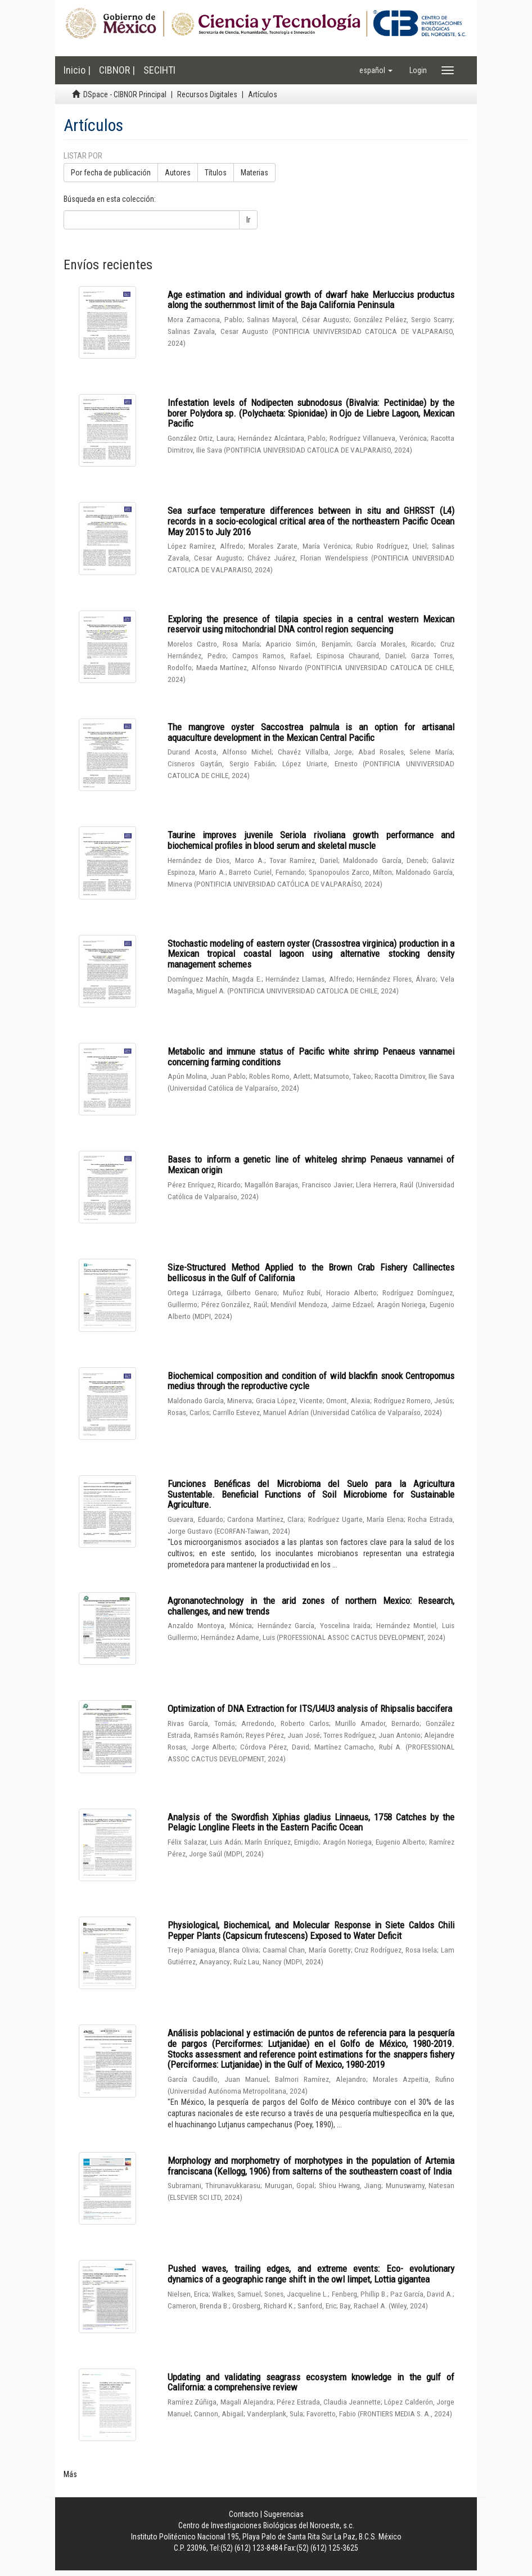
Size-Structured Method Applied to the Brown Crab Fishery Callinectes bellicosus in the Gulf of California (311, 1273)
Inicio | (77, 70)
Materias (254, 172)
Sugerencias (284, 2514)
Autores (178, 172)
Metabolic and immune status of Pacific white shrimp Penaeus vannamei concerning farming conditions (311, 1057)
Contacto (244, 2514)
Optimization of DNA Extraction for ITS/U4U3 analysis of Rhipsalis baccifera (310, 1708)
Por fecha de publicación (111, 172)
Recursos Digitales (207, 94)
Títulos (216, 172)
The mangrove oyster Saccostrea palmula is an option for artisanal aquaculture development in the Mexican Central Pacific (311, 732)
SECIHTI (159, 70)
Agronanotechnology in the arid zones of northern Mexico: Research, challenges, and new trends (311, 1606)
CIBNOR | (117, 70)
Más (70, 2474)
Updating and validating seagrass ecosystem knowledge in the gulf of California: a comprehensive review (311, 2382)
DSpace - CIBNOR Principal (124, 94)
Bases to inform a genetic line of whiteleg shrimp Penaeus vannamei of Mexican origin (311, 1165)
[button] (376, 70)
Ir (248, 219)
